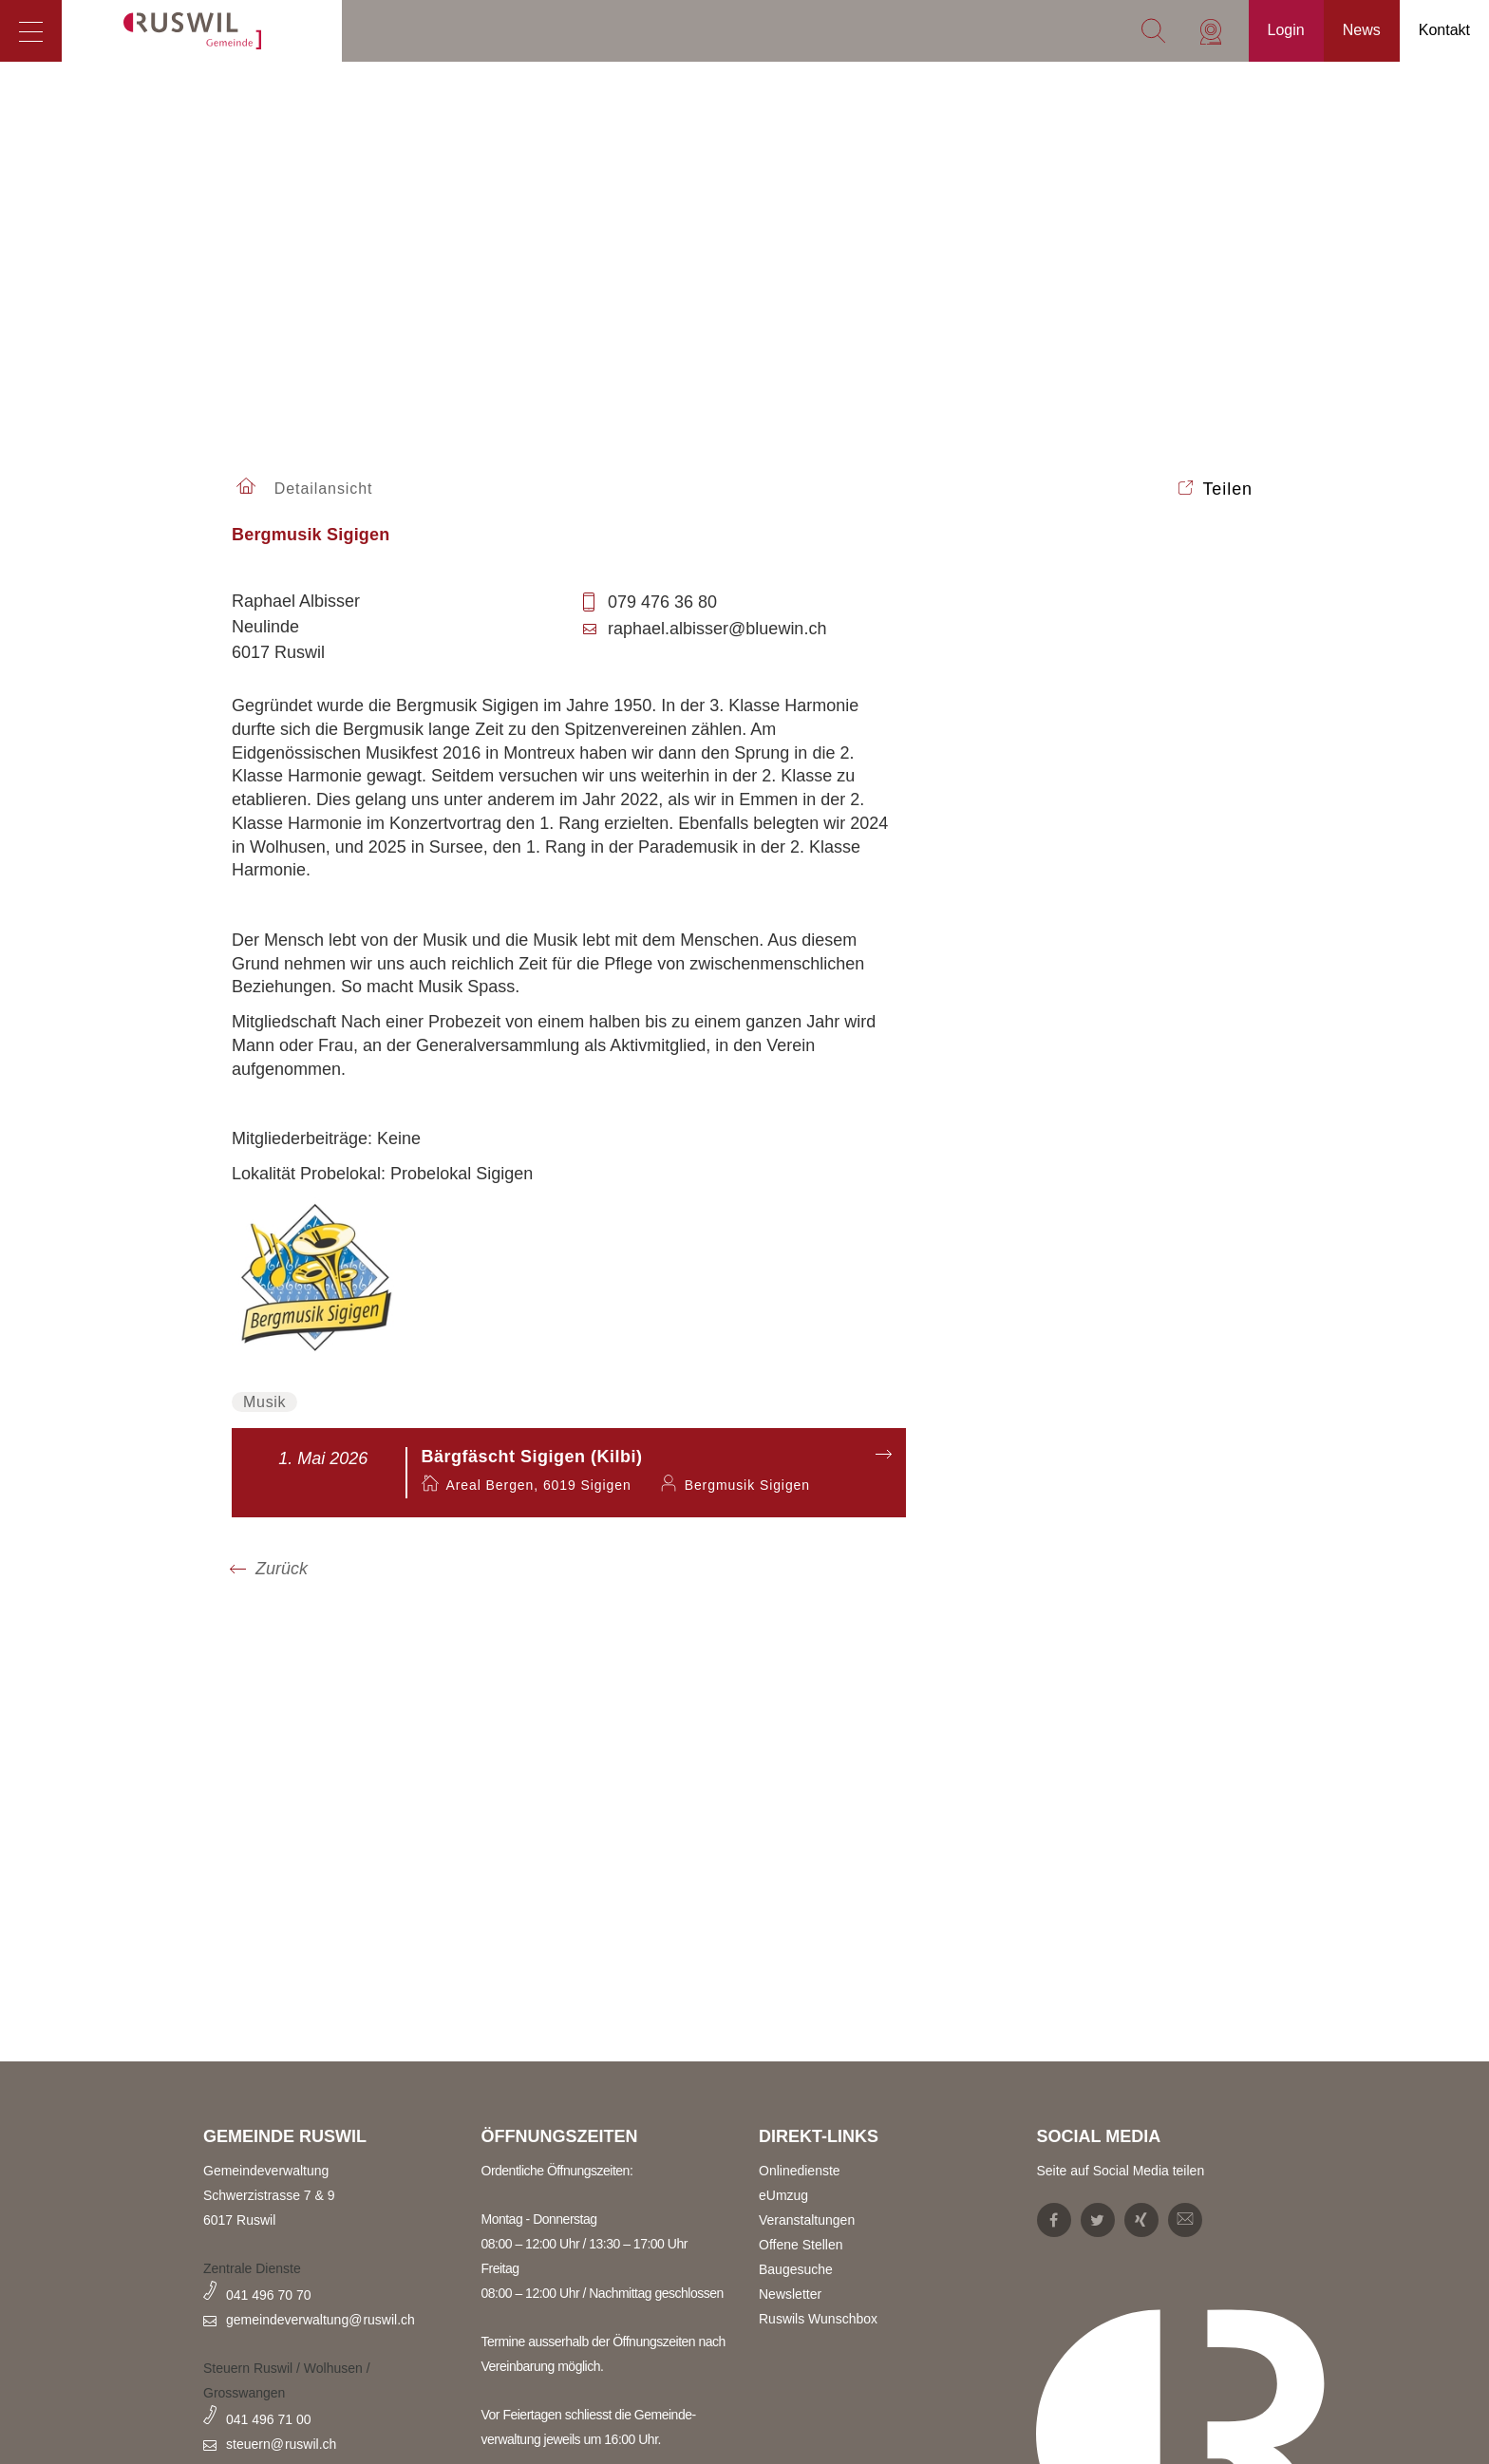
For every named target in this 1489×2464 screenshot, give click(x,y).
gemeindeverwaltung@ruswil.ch (320, 2319)
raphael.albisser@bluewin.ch (704, 628)
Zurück (281, 1568)
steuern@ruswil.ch (281, 2444)
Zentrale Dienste (252, 2268)
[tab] (569, 545)
